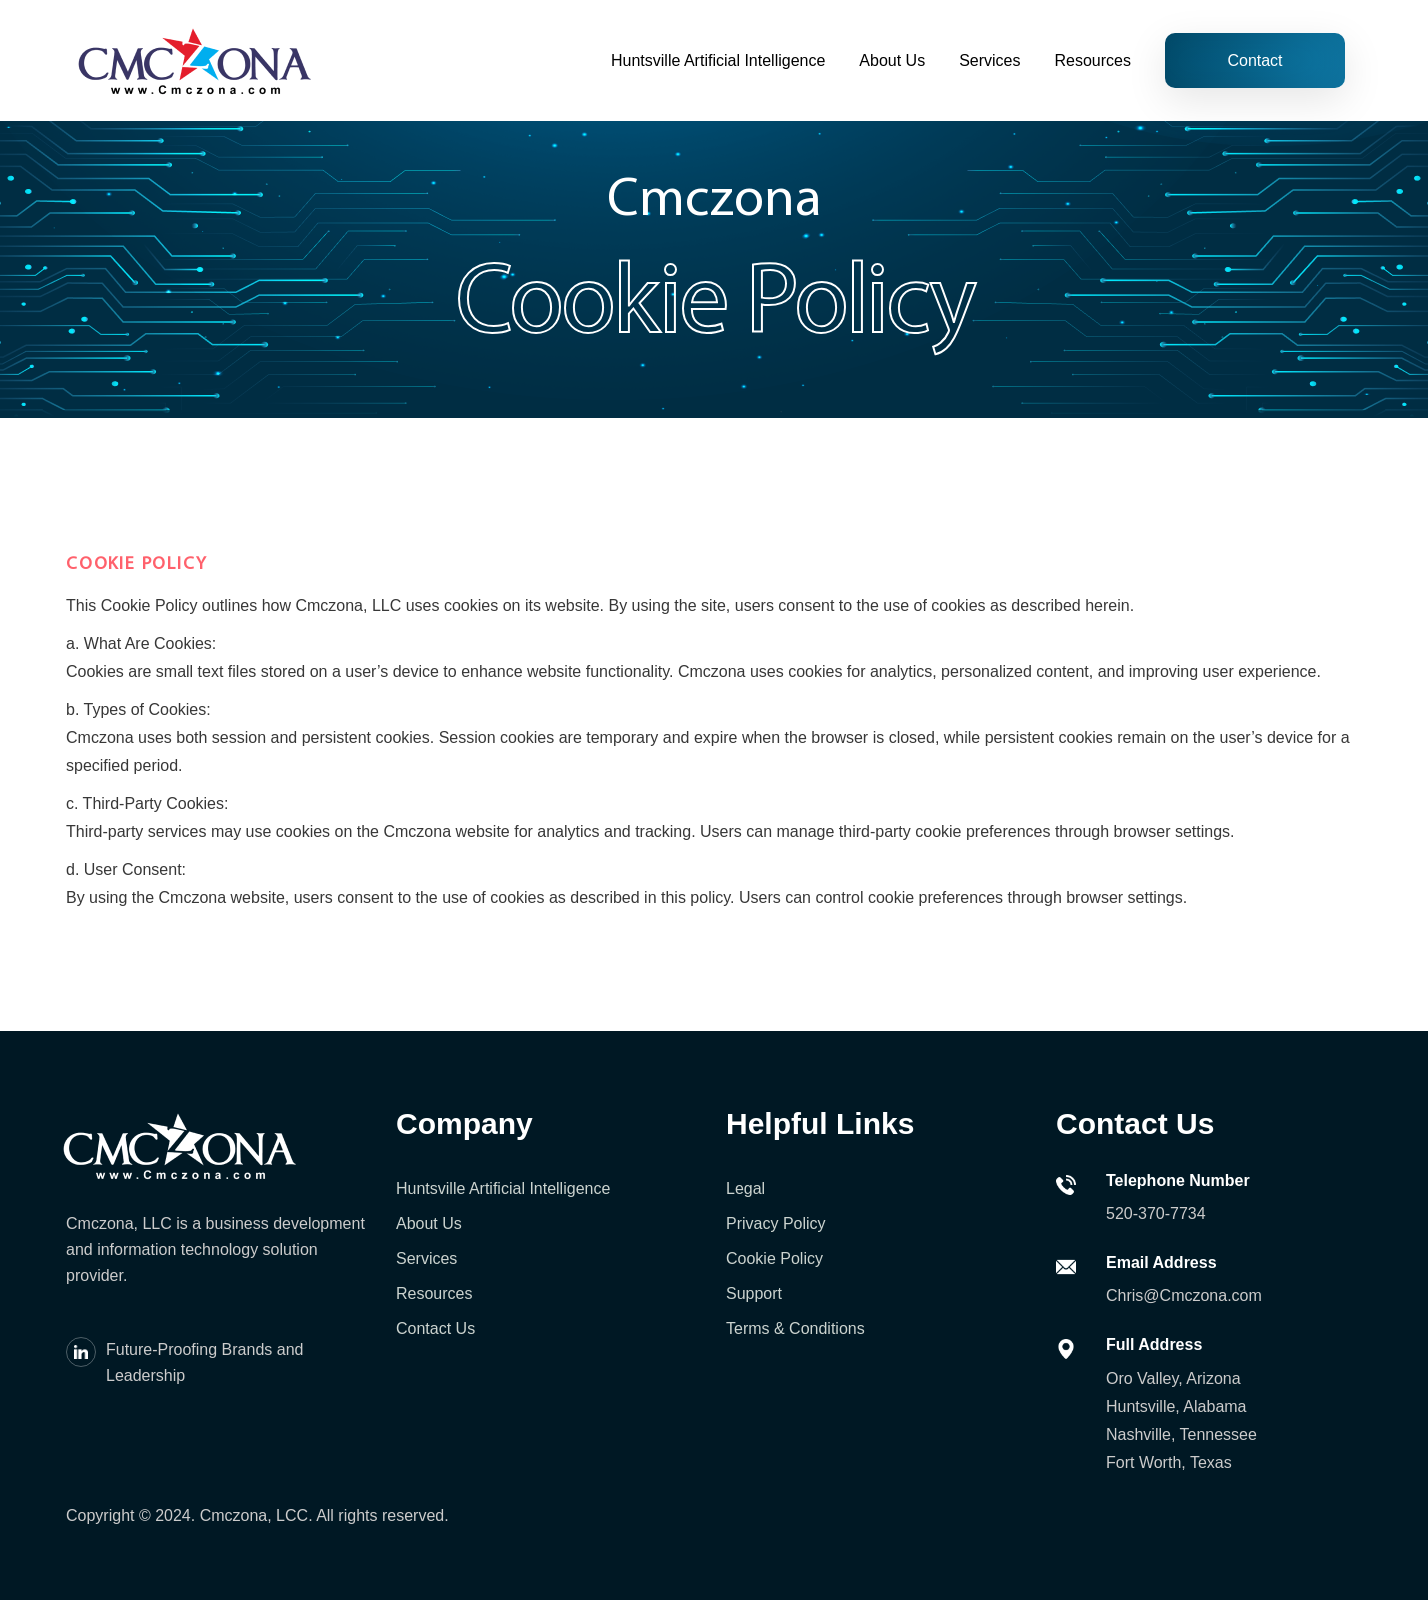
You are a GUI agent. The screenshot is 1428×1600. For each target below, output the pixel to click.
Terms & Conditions (795, 1328)
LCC (292, 1515)
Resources (1093, 60)
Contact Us (435, 1328)
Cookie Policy (774, 1258)
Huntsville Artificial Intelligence (718, 60)
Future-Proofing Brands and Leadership (204, 1362)
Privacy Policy (776, 1223)
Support (754, 1293)
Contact (1254, 60)
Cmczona (234, 1515)
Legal (745, 1188)
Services (989, 60)
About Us (892, 60)
